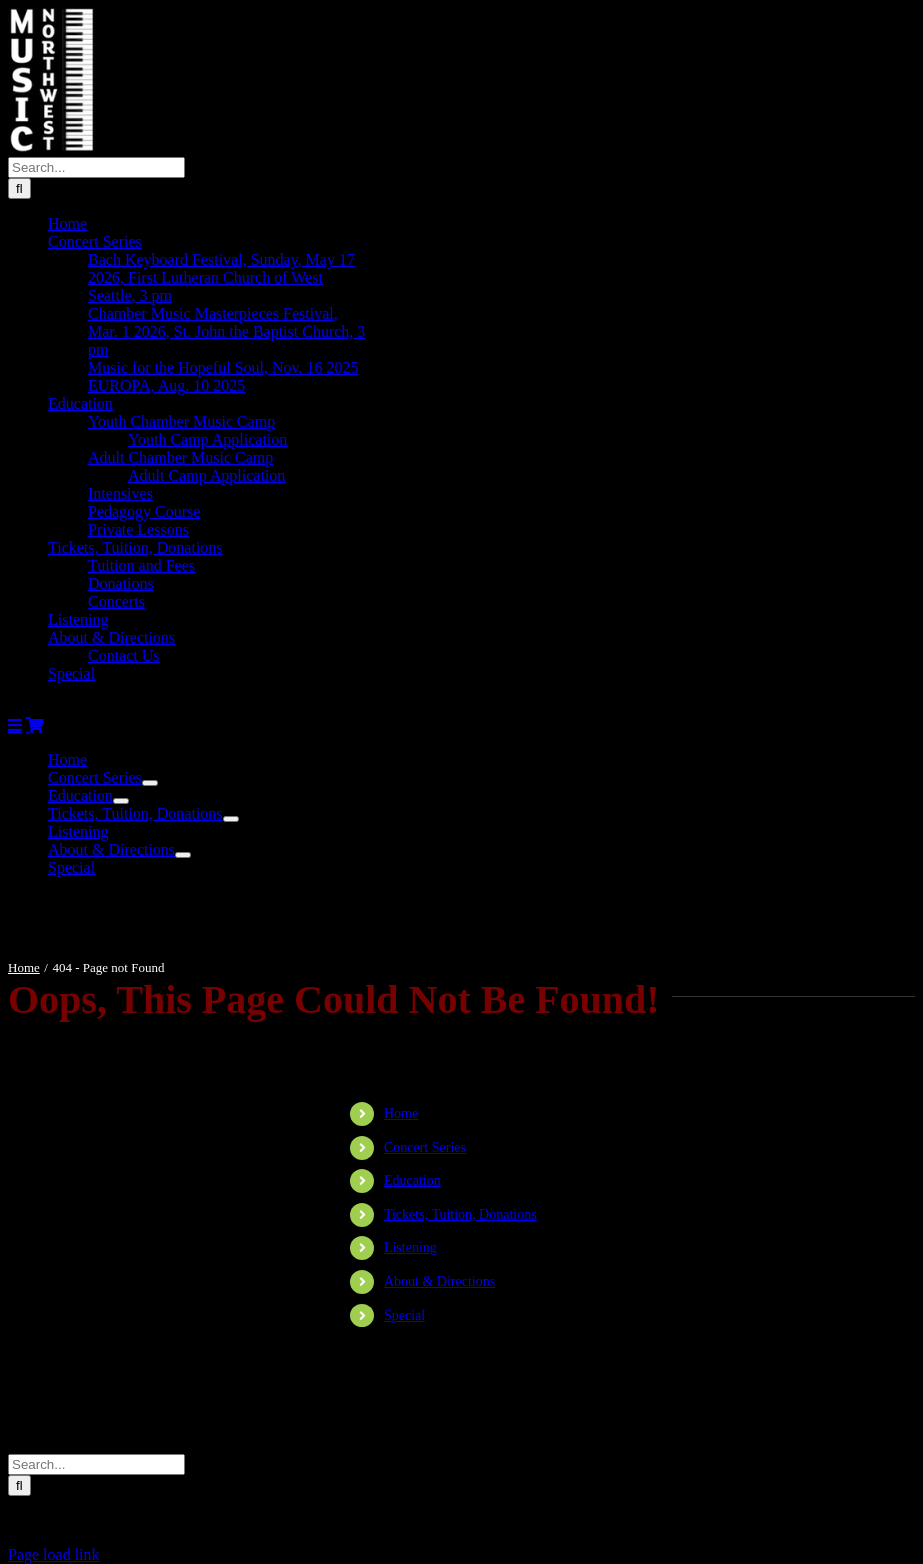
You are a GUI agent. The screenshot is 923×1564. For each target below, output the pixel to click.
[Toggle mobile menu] (15, 725)
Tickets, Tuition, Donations (460, 1214)
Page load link (54, 1554)
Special (404, 1315)
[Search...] (96, 167)
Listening (410, 1247)
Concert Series (425, 1147)
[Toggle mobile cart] (35, 725)
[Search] (19, 188)
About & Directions (439, 1281)
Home (401, 1113)
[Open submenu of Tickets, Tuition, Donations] (231, 819)
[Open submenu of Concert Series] (150, 783)
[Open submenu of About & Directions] (183, 855)
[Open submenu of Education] (121, 801)
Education (412, 1180)
